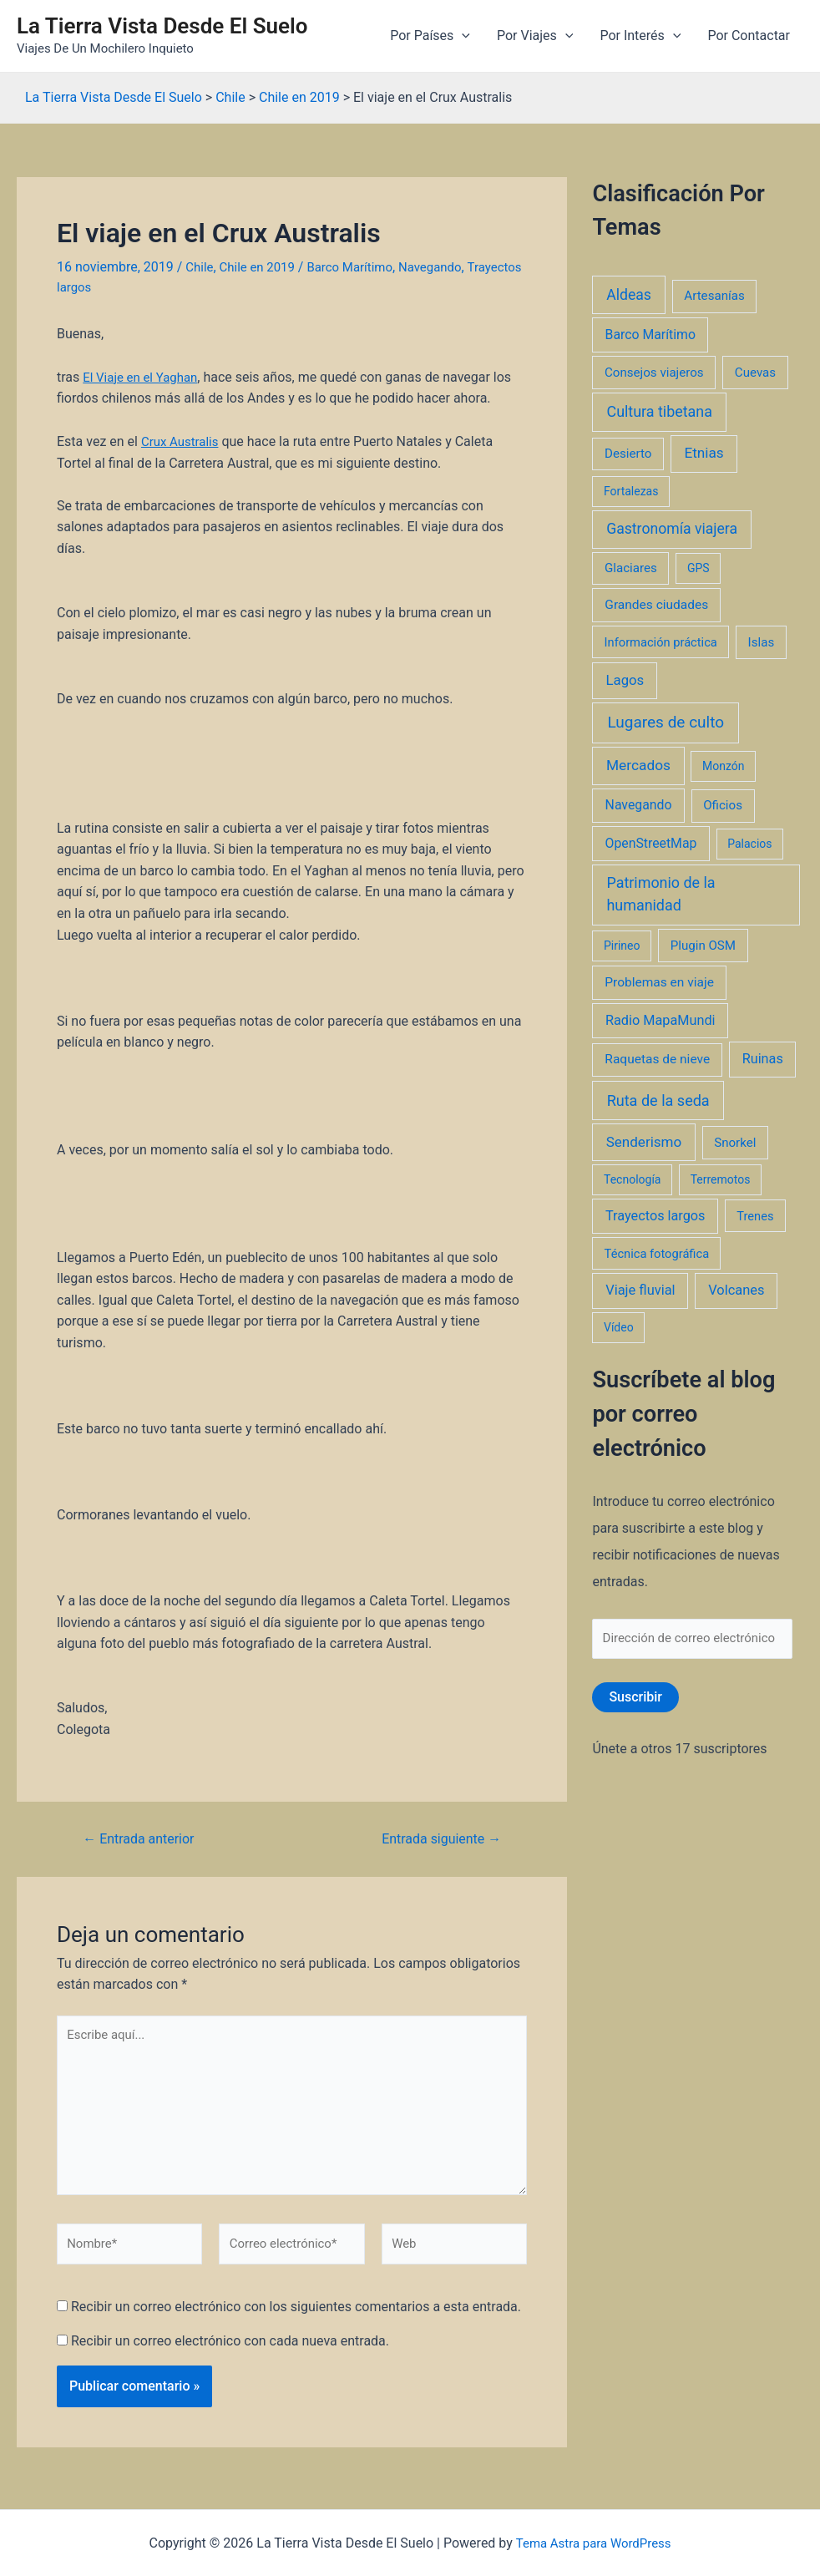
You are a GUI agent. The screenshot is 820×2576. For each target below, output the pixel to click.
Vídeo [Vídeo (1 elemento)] (619, 1327)
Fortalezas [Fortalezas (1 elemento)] (631, 491)
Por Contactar (748, 35)
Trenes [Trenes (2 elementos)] (754, 1216)
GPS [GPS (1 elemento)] (698, 568)
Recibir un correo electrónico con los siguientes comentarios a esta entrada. (296, 2315)
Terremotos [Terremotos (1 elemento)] (721, 1179)
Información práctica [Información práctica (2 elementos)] (661, 642)
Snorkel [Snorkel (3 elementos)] (735, 1142)
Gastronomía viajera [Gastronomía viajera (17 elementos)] (671, 528)
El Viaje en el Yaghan (144, 376)
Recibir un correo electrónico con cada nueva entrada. (230, 2350)
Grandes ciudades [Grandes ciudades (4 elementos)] (656, 604)
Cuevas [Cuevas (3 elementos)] (755, 372)
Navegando (445, 267)
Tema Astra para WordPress (593, 2543)
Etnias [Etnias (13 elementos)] (703, 452)
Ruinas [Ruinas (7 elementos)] (762, 1059)
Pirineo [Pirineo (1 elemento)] (622, 945)
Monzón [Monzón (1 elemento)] (723, 766)
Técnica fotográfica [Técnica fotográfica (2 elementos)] (657, 1253)
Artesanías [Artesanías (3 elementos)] (714, 295)
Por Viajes (535, 36)
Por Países (430, 36)
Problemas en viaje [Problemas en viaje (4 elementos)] (659, 982)
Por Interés (640, 36)
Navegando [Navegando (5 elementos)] (638, 805)
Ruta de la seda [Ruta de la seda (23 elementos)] (658, 1100)
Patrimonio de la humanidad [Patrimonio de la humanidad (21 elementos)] (661, 894)
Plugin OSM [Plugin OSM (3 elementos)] (703, 945)
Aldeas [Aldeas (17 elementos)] (628, 295)
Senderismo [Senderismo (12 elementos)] (644, 1141)
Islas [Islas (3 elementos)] (761, 642)
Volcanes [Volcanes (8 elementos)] (736, 1290)
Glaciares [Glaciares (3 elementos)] (631, 568)
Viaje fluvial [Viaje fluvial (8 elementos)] (640, 1290)
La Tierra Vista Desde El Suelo (162, 25)
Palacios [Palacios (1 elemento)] (749, 843)
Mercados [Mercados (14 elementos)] (638, 765)
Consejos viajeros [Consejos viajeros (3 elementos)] (654, 372)
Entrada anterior (144, 1832)
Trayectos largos (106, 286)
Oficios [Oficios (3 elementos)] (722, 805)
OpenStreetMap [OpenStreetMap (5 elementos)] (651, 843)
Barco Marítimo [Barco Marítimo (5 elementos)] (650, 334)
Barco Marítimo (360, 267)
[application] (461, 36)
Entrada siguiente (436, 1832)
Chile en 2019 (261, 267)
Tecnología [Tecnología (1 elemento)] (632, 1179)
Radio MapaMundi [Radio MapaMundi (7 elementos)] (660, 1020)
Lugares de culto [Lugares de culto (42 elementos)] (665, 722)
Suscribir (635, 1699)
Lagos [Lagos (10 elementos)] (624, 680)
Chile (200, 267)
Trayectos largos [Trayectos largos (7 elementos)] (655, 1216)
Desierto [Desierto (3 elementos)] (628, 453)
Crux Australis (182, 440)
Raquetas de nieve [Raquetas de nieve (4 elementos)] (657, 1059)
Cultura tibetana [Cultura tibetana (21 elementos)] (659, 411)
